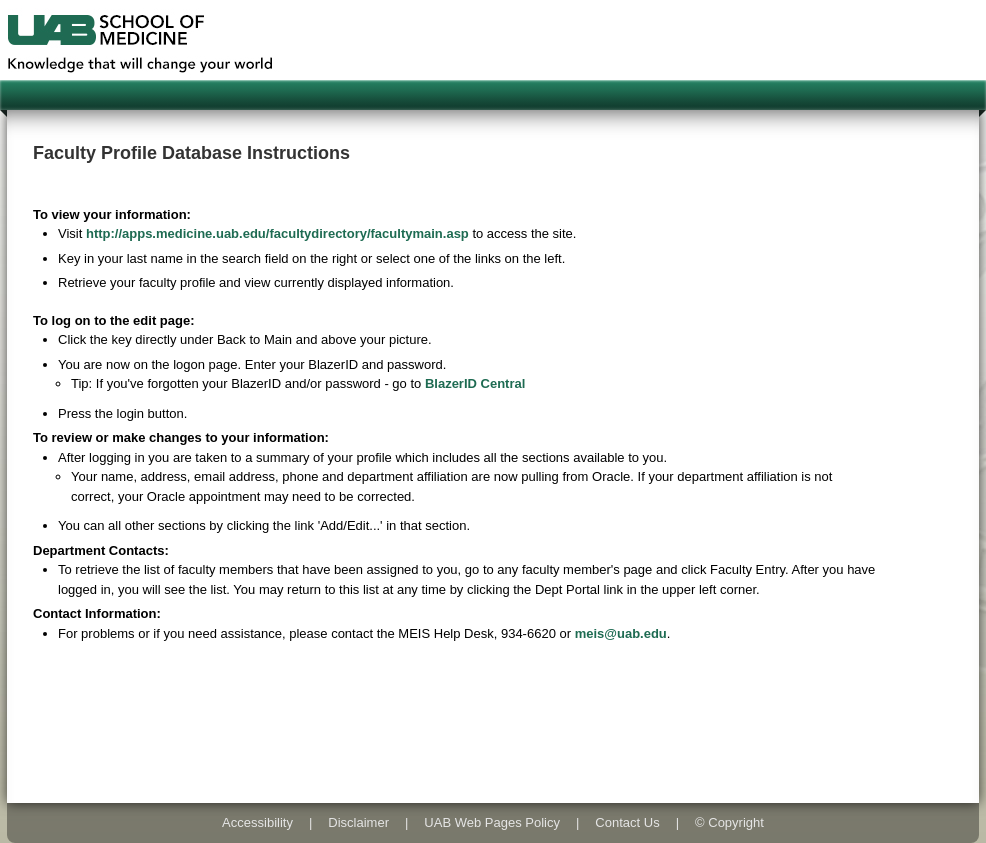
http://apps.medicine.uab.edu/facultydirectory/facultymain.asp (277, 233)
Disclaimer (358, 822)
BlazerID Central (475, 383)
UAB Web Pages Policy (492, 822)
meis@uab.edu (621, 633)
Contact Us (627, 822)
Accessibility (257, 822)
